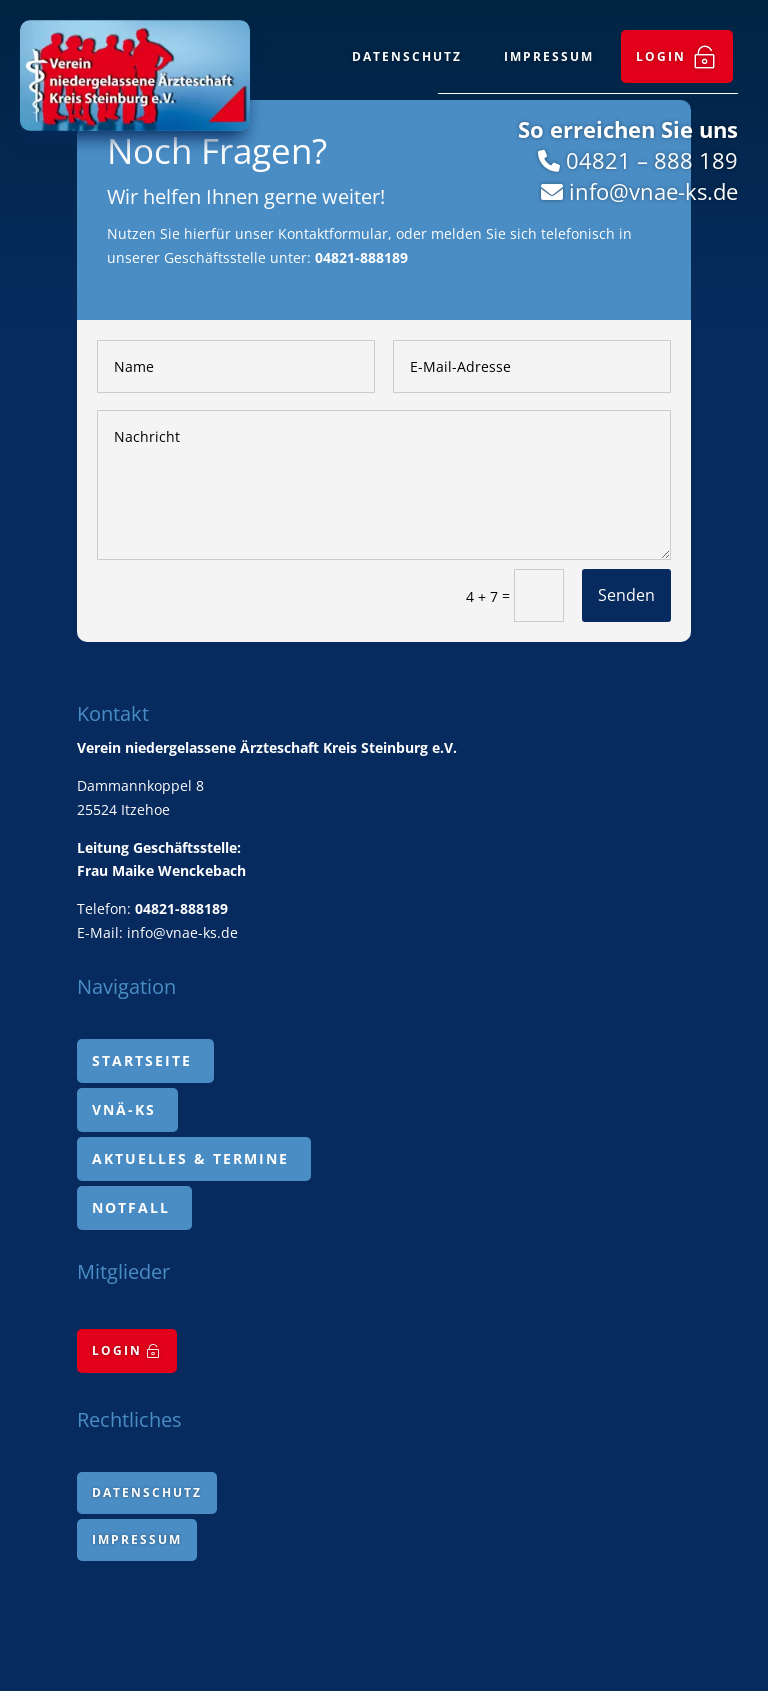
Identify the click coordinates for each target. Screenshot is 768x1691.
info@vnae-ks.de (653, 191)
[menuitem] (677, 56)
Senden (626, 595)
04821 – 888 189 (652, 160)
